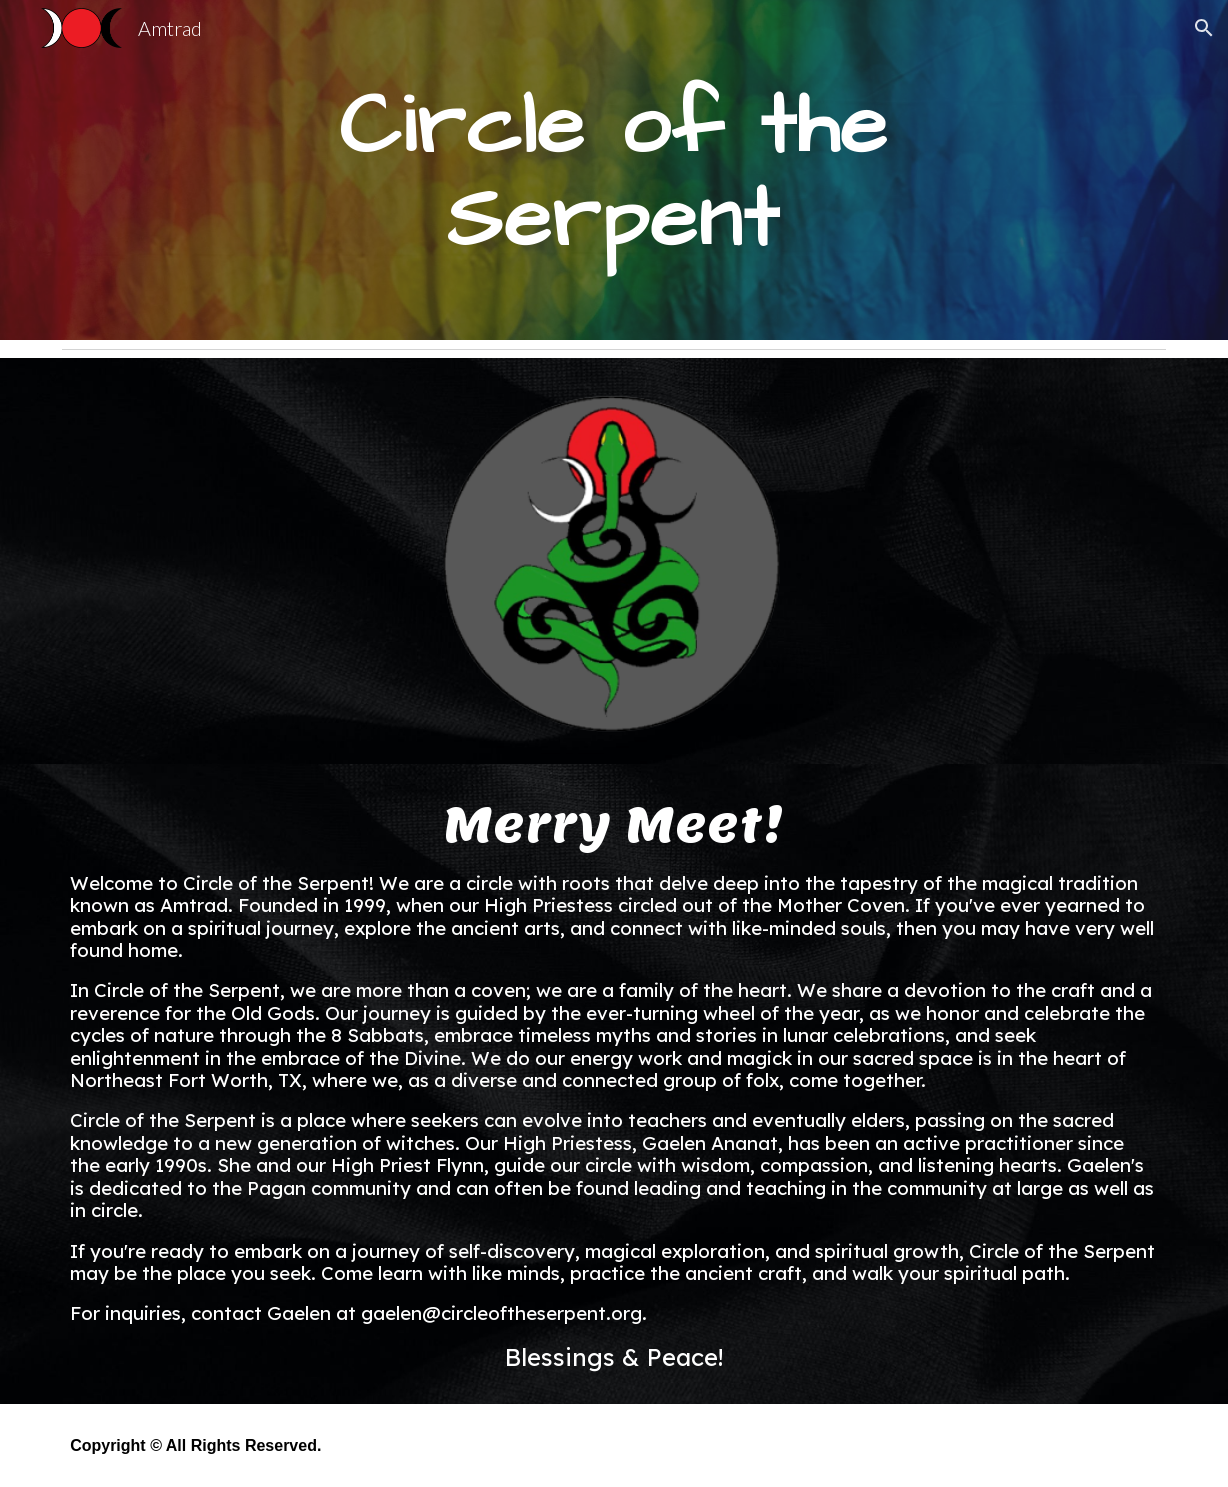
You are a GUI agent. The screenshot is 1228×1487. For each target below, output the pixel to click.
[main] (613, 170)
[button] (1204, 28)
